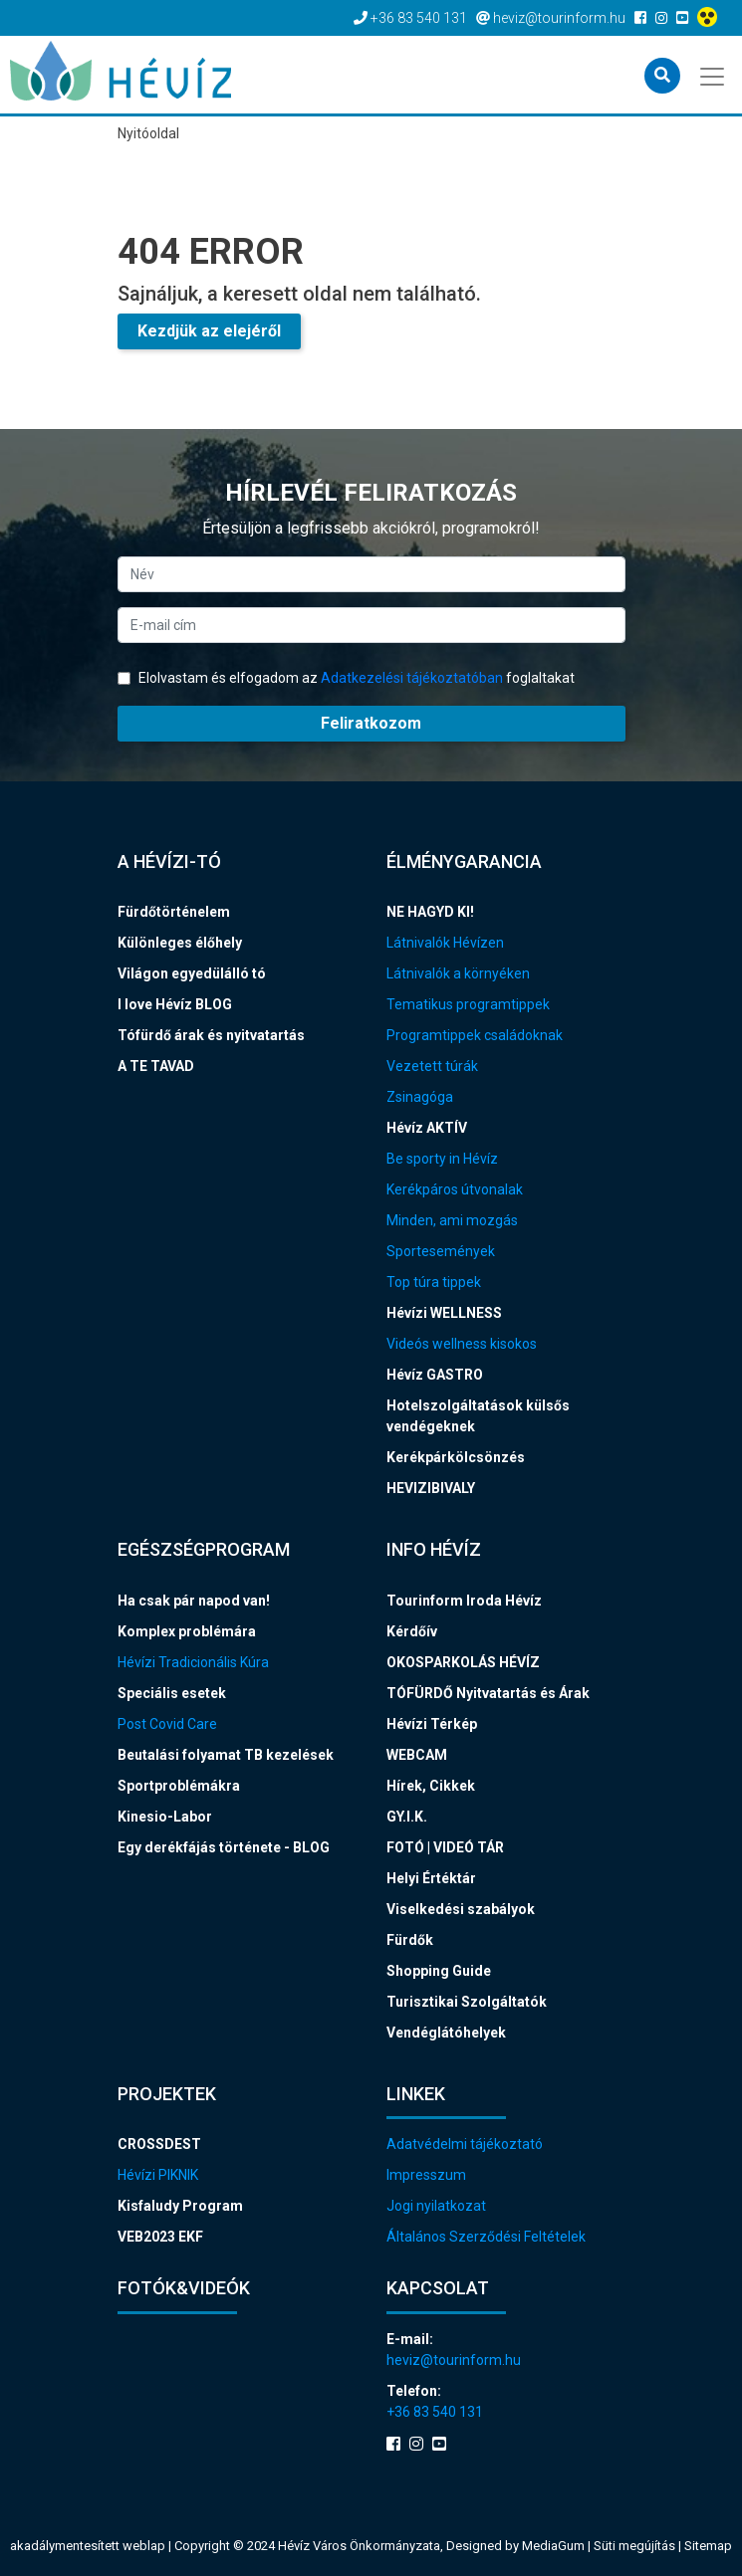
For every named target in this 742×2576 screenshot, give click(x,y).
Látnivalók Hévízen (445, 943)
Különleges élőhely (180, 943)
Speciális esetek (172, 1693)
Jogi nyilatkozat (436, 2206)
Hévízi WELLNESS (444, 1313)
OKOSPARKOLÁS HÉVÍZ (463, 1662)
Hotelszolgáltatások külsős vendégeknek (478, 1415)
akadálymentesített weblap (87, 2545)
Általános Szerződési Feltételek (486, 2237)
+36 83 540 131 (434, 2412)
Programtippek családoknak (474, 1035)
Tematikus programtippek (468, 1004)
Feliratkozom (371, 723)
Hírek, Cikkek (430, 1786)
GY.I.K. (406, 1817)
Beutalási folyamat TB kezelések (226, 1755)
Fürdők (409, 1940)
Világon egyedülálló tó (192, 973)
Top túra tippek (433, 1282)
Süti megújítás (636, 2545)
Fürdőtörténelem (174, 912)
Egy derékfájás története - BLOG (224, 1847)
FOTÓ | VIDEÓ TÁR (445, 1847)
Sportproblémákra (179, 1786)
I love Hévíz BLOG (175, 1004)
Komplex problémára (187, 1631)
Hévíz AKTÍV (426, 1128)
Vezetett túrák (432, 1066)
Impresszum (426, 2175)
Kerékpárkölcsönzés (455, 1457)
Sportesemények (440, 1251)
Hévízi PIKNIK (158, 2175)
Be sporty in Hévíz (442, 1159)
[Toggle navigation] (713, 74)
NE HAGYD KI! (430, 912)
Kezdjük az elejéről (209, 331)
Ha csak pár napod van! (194, 1601)
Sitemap (708, 2545)
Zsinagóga (419, 1097)
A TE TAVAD (156, 1066)
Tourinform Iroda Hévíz (464, 1601)
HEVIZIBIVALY (430, 1488)
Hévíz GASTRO (434, 1375)
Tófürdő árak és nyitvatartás (211, 1035)
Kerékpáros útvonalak (454, 1189)
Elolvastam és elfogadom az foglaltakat (346, 678)
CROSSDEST (159, 2144)
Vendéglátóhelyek (446, 2032)
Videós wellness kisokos (461, 1344)
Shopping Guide (438, 1971)
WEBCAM (416, 1755)
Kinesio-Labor (165, 1817)
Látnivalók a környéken (458, 973)
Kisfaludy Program (180, 2206)
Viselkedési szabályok (460, 1909)
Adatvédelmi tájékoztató (464, 2144)
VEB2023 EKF (160, 2237)
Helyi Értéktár (431, 1878)
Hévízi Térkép (431, 1724)
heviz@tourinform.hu (453, 2360)
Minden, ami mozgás (452, 1220)
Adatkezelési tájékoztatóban (412, 678)
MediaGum (553, 2545)
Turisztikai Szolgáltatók (466, 2002)
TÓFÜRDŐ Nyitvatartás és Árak (488, 1693)
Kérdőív (411, 1631)
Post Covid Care (167, 1724)
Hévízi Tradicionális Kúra (193, 1662)
